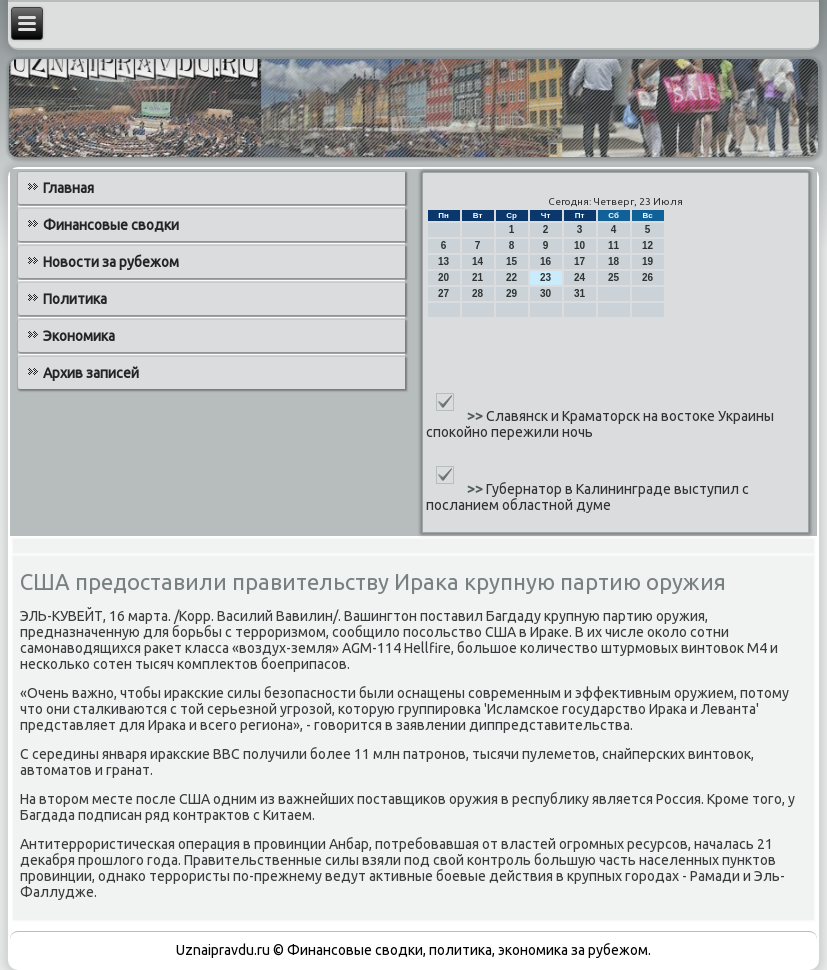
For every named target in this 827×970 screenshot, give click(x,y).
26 (647, 277)
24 (579, 277)
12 (647, 245)
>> (476, 416)
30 (545, 293)
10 (579, 245)
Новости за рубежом (111, 262)
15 (511, 261)
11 (613, 245)
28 (477, 293)
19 (647, 261)
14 (477, 261)
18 (613, 261)
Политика (75, 299)
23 (545, 277)
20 (443, 277)
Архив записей (91, 373)
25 (613, 277)
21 (477, 277)
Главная (68, 188)
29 (511, 293)
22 (511, 277)
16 (545, 261)
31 (579, 293)
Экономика (79, 336)
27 (443, 293)
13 (443, 261)
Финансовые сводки (111, 225)
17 (579, 261)
